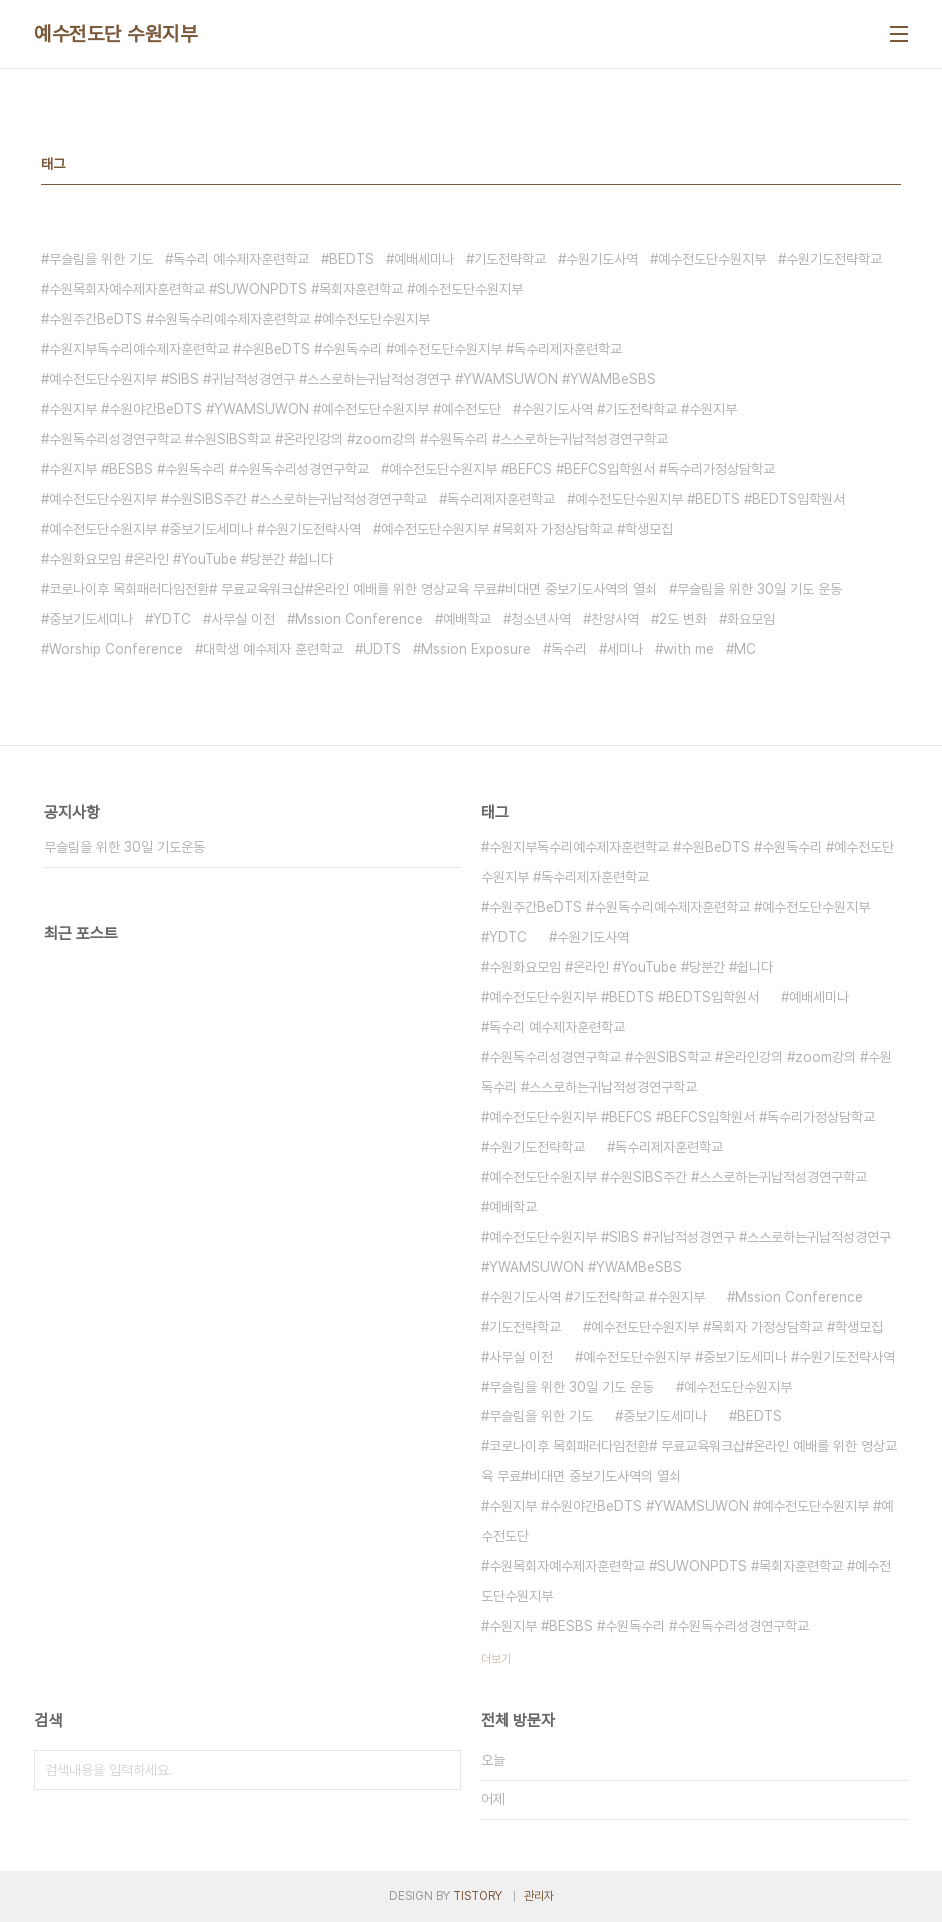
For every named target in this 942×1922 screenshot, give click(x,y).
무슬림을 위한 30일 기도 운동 (759, 589)
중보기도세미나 (91, 619)
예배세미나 (424, 259)
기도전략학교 (510, 259)
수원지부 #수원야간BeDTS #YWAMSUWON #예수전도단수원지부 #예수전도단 (275, 409)
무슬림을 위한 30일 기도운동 (124, 847)
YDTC (172, 619)
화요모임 (751, 619)
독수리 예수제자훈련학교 (241, 259)
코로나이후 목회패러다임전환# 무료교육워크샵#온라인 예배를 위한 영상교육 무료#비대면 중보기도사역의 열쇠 (353, 589)
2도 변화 (683, 619)
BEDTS (351, 259)
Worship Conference (116, 649)
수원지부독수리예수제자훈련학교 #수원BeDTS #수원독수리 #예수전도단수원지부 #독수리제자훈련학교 (335, 349)
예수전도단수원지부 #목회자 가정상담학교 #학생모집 (527, 529)
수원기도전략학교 (834, 259)
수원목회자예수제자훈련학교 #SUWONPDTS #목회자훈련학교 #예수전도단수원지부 (286, 289)
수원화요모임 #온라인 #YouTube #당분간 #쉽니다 (191, 559)
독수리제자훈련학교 (501, 499)
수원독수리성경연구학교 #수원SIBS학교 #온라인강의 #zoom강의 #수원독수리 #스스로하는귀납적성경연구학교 (358, 439)
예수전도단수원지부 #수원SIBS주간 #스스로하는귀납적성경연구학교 (238, 499)
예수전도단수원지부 (712, 259)
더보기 (496, 1659)
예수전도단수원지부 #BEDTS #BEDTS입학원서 (710, 499)
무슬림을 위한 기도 (101, 259)
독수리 (569, 649)
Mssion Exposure (476, 649)
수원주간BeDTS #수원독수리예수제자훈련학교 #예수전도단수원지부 (239, 319)
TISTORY (477, 1896)
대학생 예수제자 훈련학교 (273, 649)
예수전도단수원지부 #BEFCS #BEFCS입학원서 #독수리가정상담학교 (582, 469)
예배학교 (467, 619)
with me (688, 649)
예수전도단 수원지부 (115, 34)
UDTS (382, 649)
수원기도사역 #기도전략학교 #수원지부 (629, 409)
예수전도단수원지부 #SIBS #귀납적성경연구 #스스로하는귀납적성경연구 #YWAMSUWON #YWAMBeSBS (352, 379)
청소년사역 (541, 619)
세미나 (625, 649)
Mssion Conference (359, 619)
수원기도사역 (602, 259)
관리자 (539, 1896)
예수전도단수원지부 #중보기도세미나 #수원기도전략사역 (205, 529)
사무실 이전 (243, 619)
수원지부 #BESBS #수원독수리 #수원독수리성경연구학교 (209, 469)
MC (745, 649)
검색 (441, 1770)
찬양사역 (615, 619)
